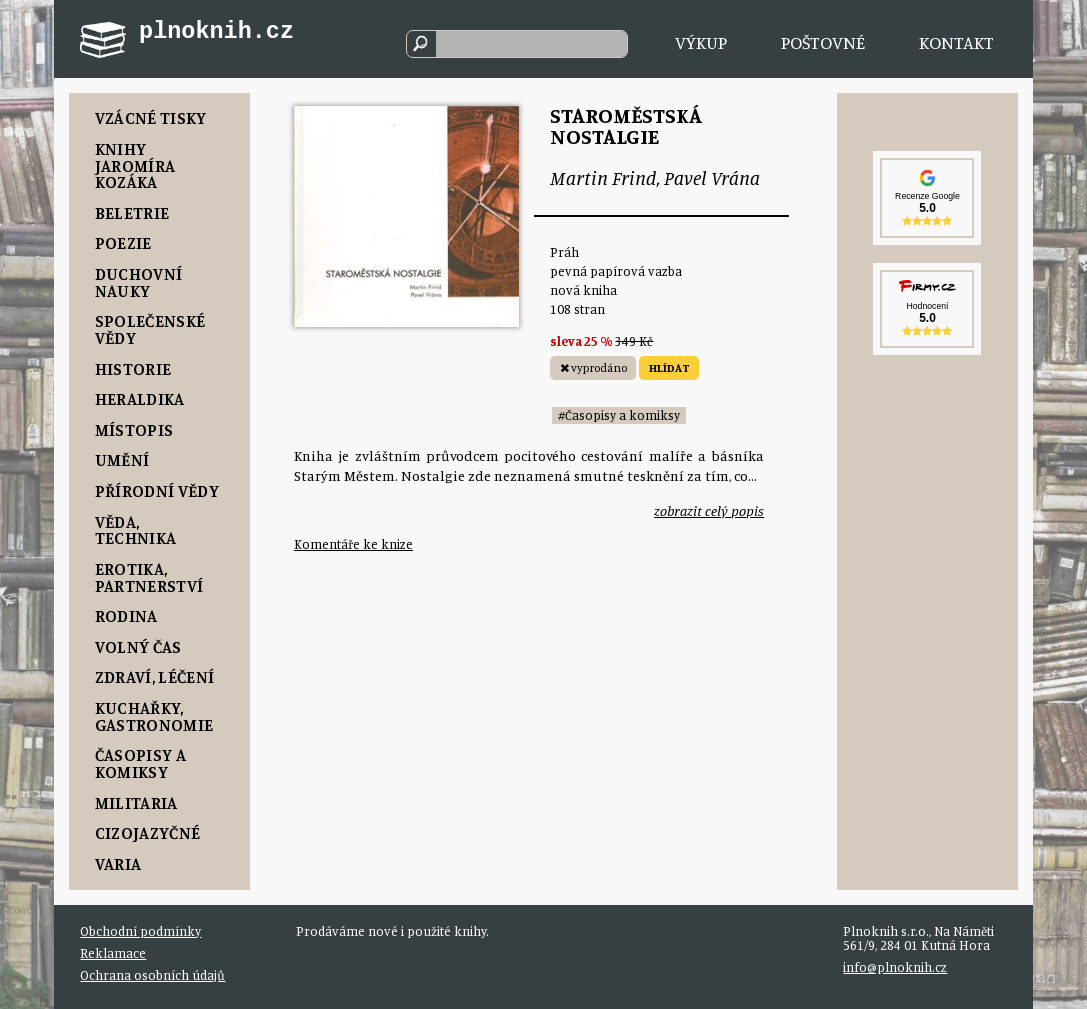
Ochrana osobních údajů (152, 975)
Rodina (126, 615)
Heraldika (140, 398)
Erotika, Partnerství (149, 577)
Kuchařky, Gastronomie (154, 716)
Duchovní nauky (139, 282)
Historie (133, 368)
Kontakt (956, 42)
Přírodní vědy (157, 490)
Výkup (701, 42)
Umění (122, 459)
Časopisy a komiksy (140, 763)
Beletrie (132, 212)
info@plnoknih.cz (895, 967)
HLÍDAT (669, 368)
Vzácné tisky (151, 117)
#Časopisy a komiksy (619, 415)
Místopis (134, 429)
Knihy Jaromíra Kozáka (135, 165)
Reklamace (113, 953)
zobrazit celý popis (709, 510)
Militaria (136, 802)
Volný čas (138, 646)
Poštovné (823, 42)
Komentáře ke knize (353, 544)
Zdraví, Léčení (155, 676)
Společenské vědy (150, 329)
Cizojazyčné (148, 832)
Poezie (123, 242)
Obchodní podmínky (140, 931)
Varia (118, 863)
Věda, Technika (136, 530)
